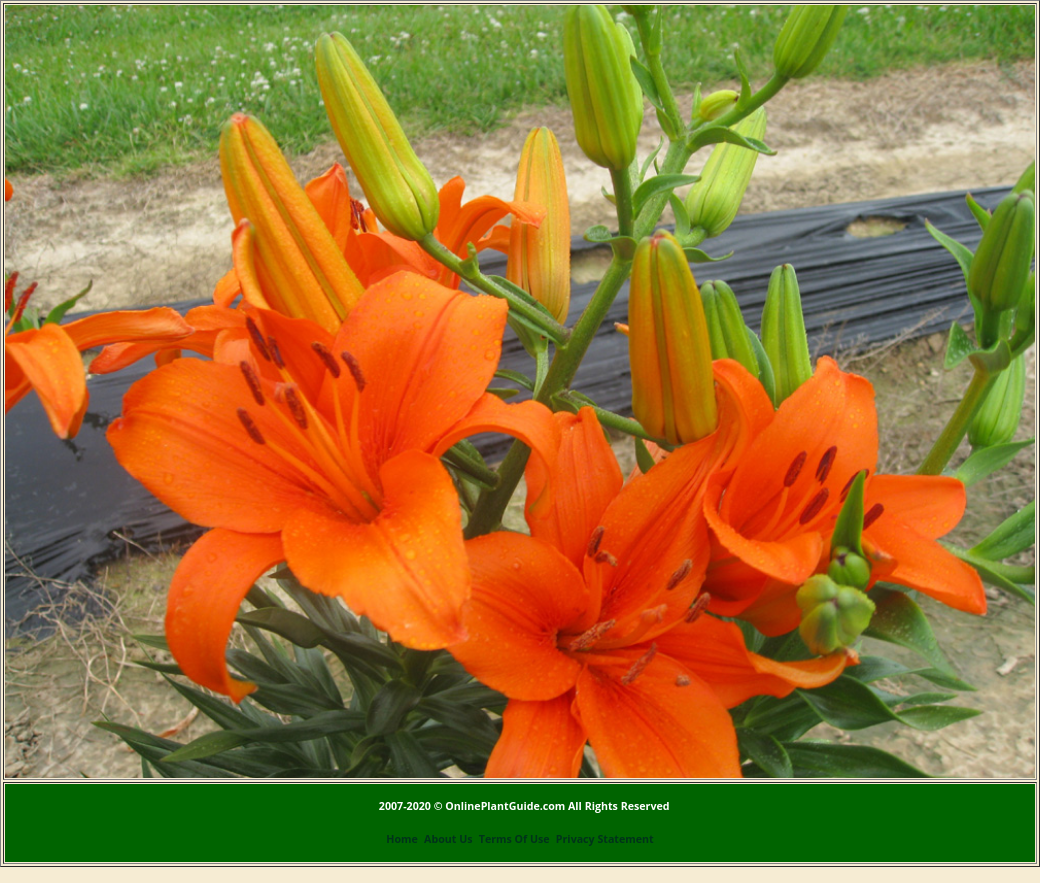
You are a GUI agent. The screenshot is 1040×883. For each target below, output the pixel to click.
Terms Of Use (514, 839)
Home (402, 839)
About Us (448, 839)
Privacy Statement (605, 839)
